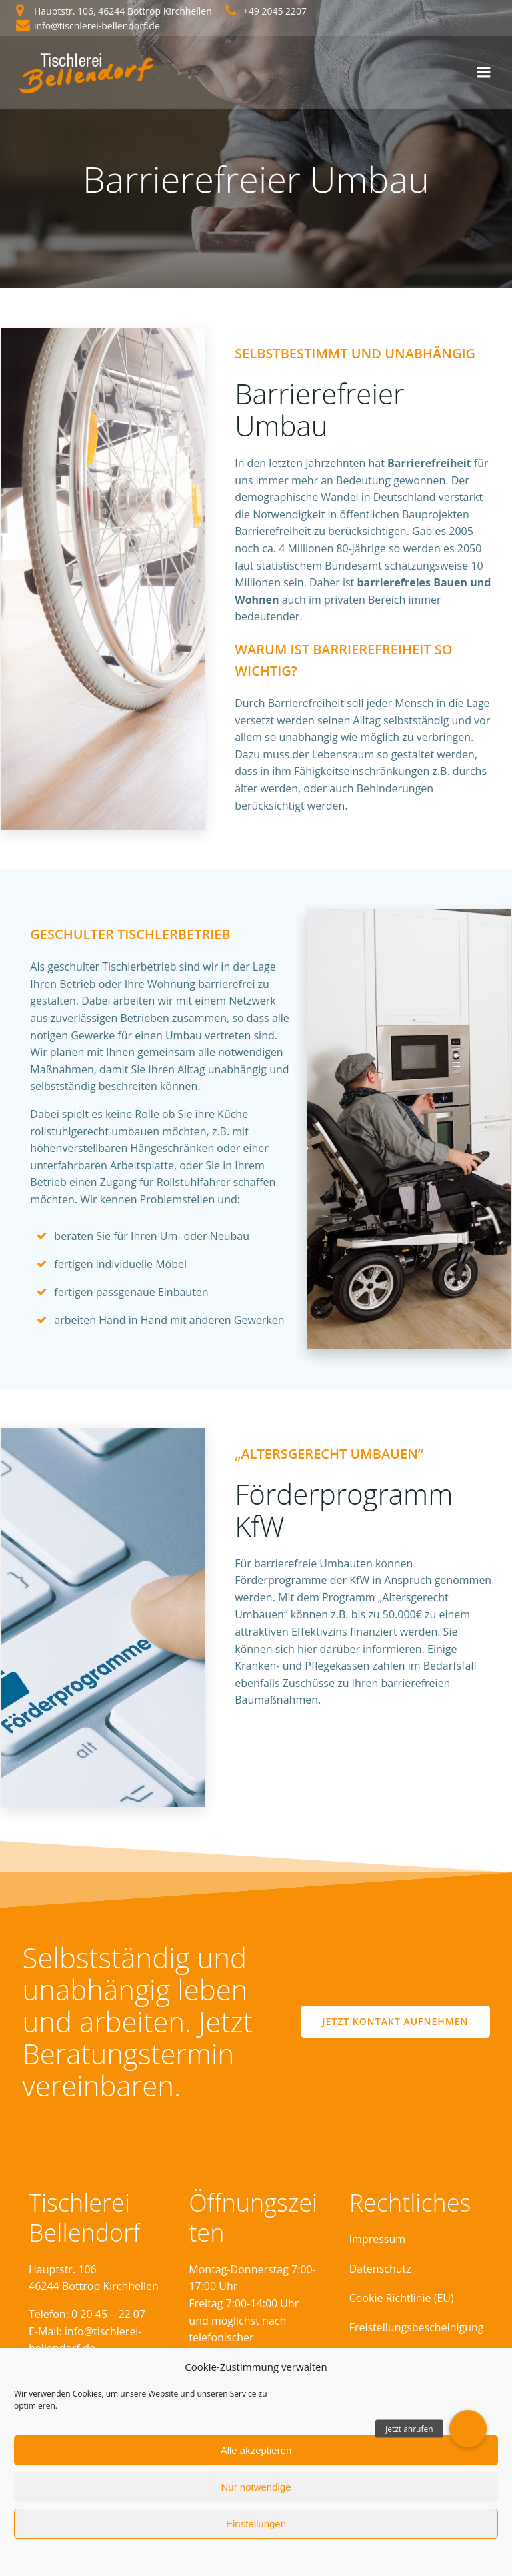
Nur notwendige (256, 2487)
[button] (468, 2428)
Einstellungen (256, 2523)
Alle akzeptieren (256, 2450)
